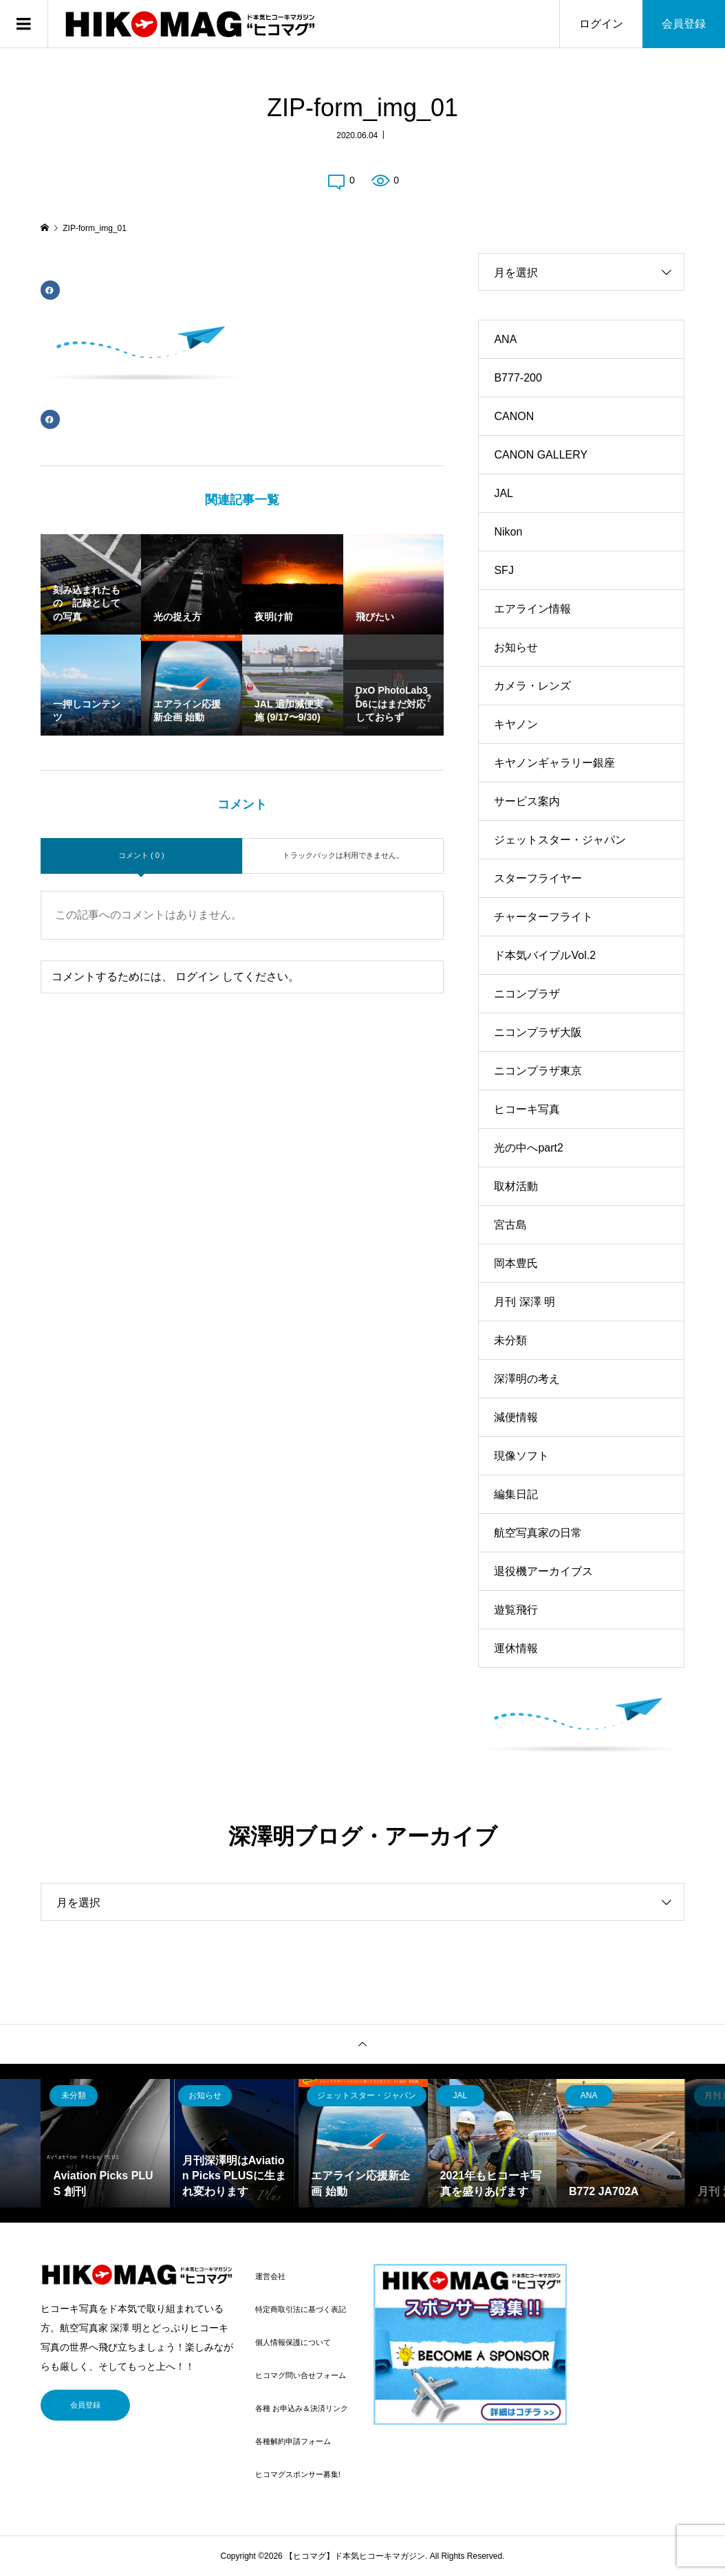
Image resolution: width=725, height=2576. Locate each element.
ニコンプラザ (527, 994)
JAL (503, 493)
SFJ (503, 570)
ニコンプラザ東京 (538, 1071)
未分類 (510, 1340)
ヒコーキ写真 (527, 1109)
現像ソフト (521, 1456)
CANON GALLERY (540, 455)
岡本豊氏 (516, 1263)
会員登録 (684, 24)
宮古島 (510, 1225)
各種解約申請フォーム (293, 2441)
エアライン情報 (532, 609)
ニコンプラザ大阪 (538, 1032)
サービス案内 (527, 801)
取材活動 (516, 1186)
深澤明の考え (527, 1379)
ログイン (601, 24)
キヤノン (516, 724)
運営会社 (270, 2276)
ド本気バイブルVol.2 (545, 955)
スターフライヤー (538, 878)
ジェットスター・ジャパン (560, 840)
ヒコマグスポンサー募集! (297, 2474)
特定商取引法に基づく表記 (300, 2309)
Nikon (508, 532)
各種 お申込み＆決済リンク (301, 2408)
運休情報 (516, 1648)
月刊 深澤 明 (524, 1302)
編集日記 (516, 1494)
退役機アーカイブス (543, 1571)
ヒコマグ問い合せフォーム (300, 2375)
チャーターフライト (543, 917)
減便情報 (516, 1417)
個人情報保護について (293, 2342)
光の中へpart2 (528, 1148)
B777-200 (517, 378)
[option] (105, 2143)
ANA (505, 339)
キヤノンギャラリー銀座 (554, 763)
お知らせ (516, 647)
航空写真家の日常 (538, 1533)
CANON (514, 416)
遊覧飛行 (516, 1610)
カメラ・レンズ (532, 686)
